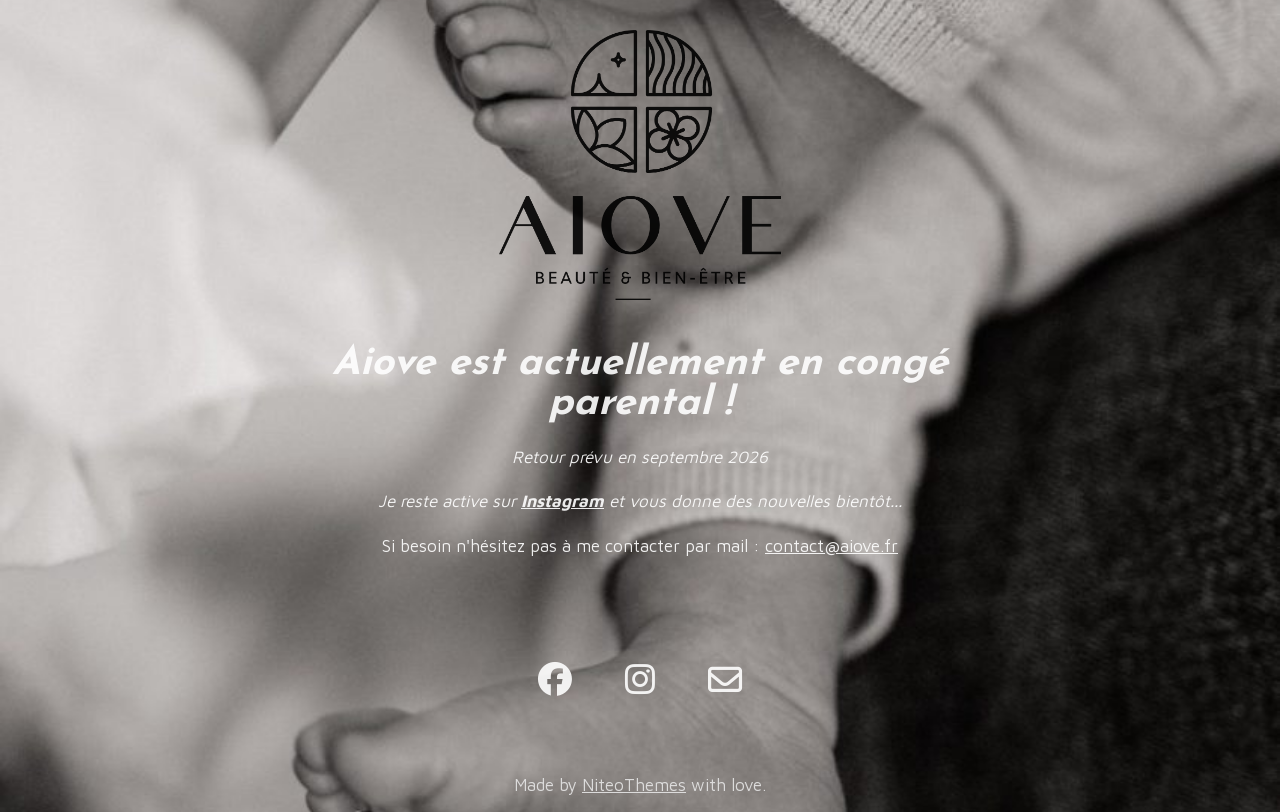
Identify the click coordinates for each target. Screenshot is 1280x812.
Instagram (562, 501)
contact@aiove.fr (831, 546)
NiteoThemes (634, 785)
